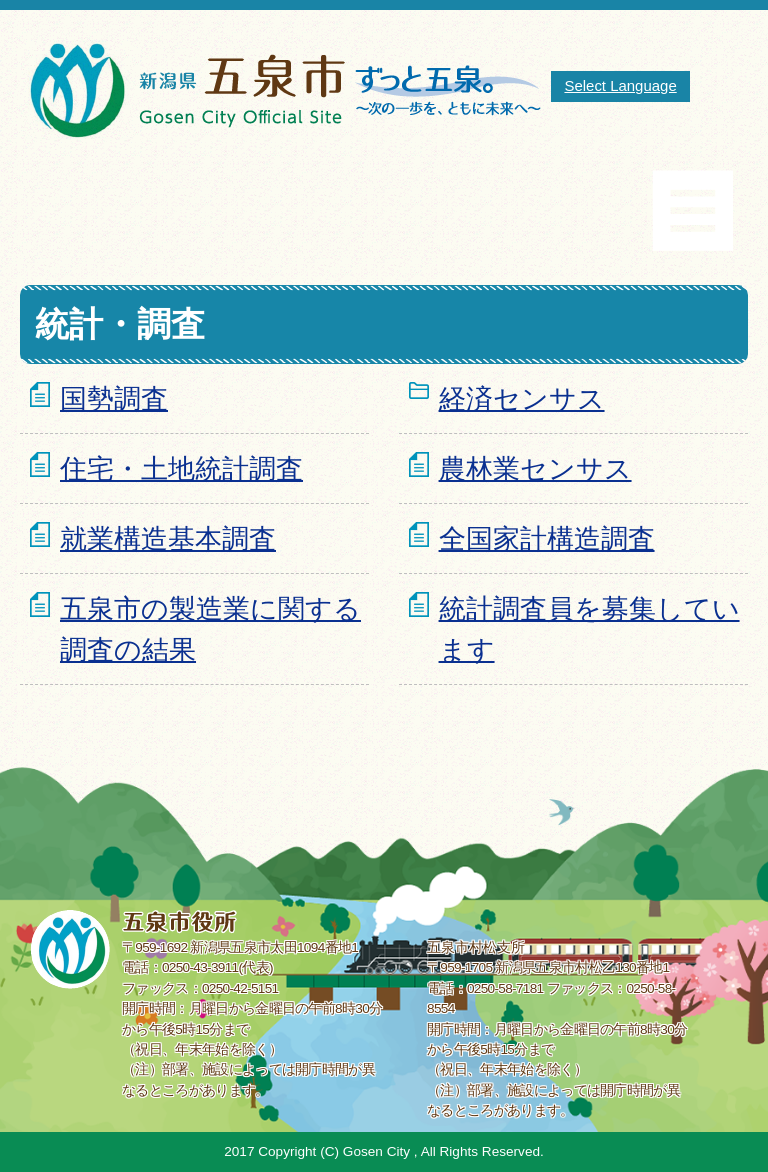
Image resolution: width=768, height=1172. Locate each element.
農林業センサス (535, 468)
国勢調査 (114, 398)
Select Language (620, 85)
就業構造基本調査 (168, 538)
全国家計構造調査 (547, 538)
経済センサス (522, 398)
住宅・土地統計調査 (181, 468)
